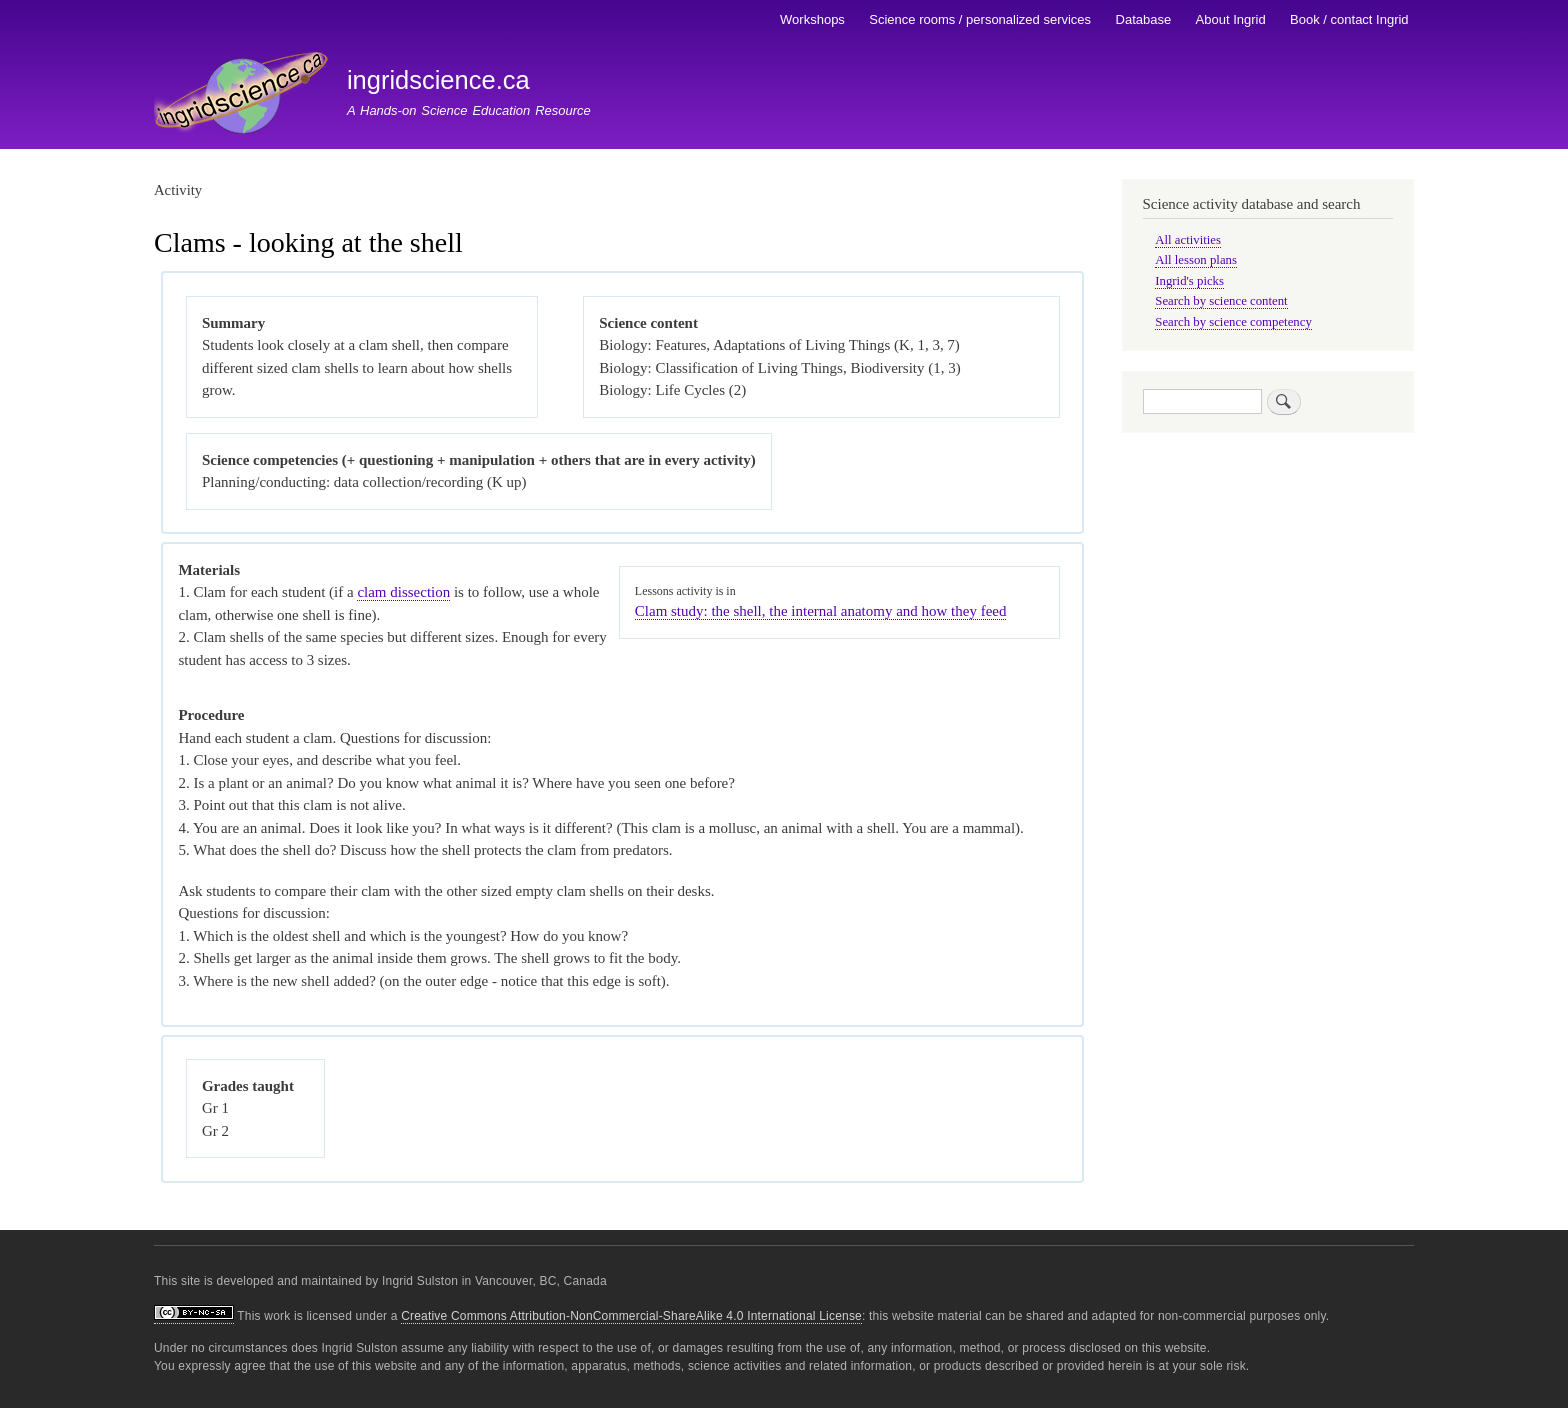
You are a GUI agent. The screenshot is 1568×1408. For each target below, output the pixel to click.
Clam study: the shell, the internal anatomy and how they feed (821, 611)
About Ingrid (1231, 19)
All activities (1188, 240)
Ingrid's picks (1189, 281)
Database (1144, 19)
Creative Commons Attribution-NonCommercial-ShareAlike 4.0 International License (631, 1316)
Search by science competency (1233, 322)
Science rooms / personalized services (980, 19)
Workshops (812, 19)
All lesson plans (1196, 260)
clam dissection (403, 592)
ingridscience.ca (438, 80)
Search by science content (1221, 301)
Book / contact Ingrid (1349, 19)
